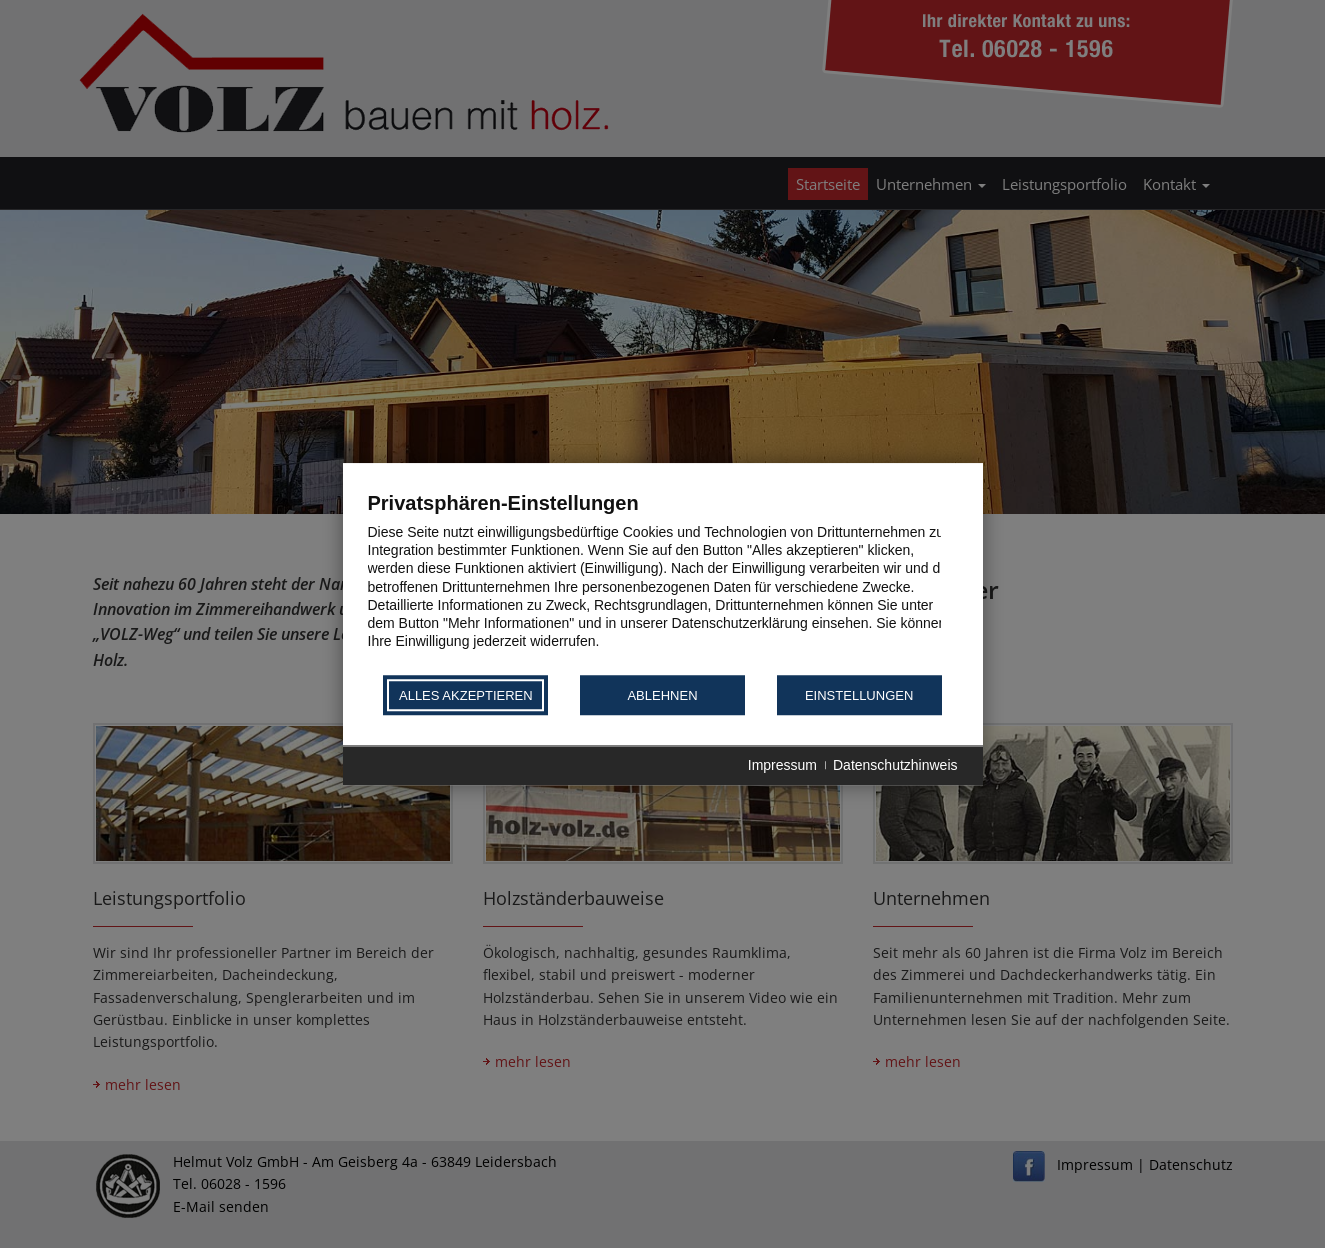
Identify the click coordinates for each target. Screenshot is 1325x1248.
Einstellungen (859, 695)
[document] (663, 581)
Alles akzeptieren (466, 695)
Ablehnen (662, 695)
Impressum (782, 766)
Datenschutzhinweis (895, 766)
